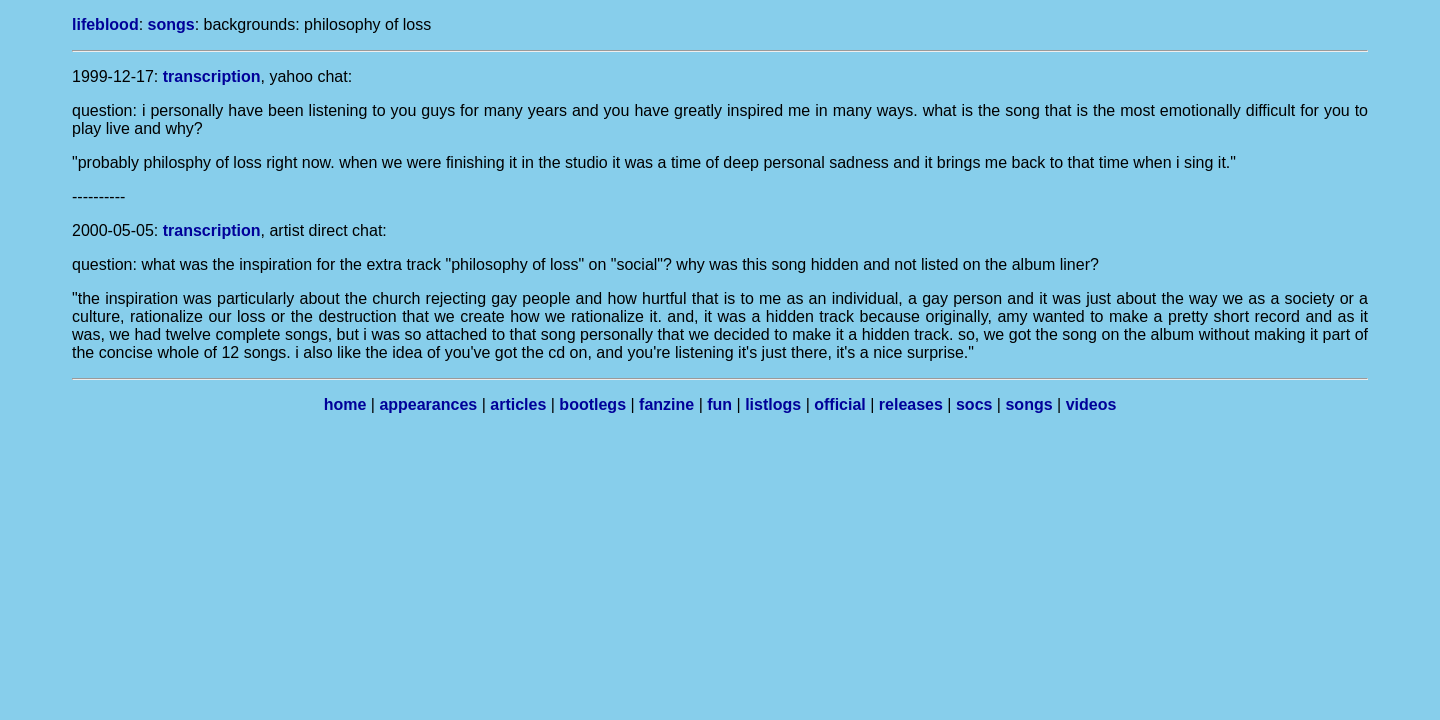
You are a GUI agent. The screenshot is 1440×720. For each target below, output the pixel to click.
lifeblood (105, 24)
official (840, 404)
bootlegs (592, 404)
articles (518, 404)
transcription (212, 76)
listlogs (773, 404)
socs (974, 404)
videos (1091, 404)
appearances (428, 404)
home (345, 404)
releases (911, 404)
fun (719, 404)
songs (171, 24)
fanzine (666, 404)
